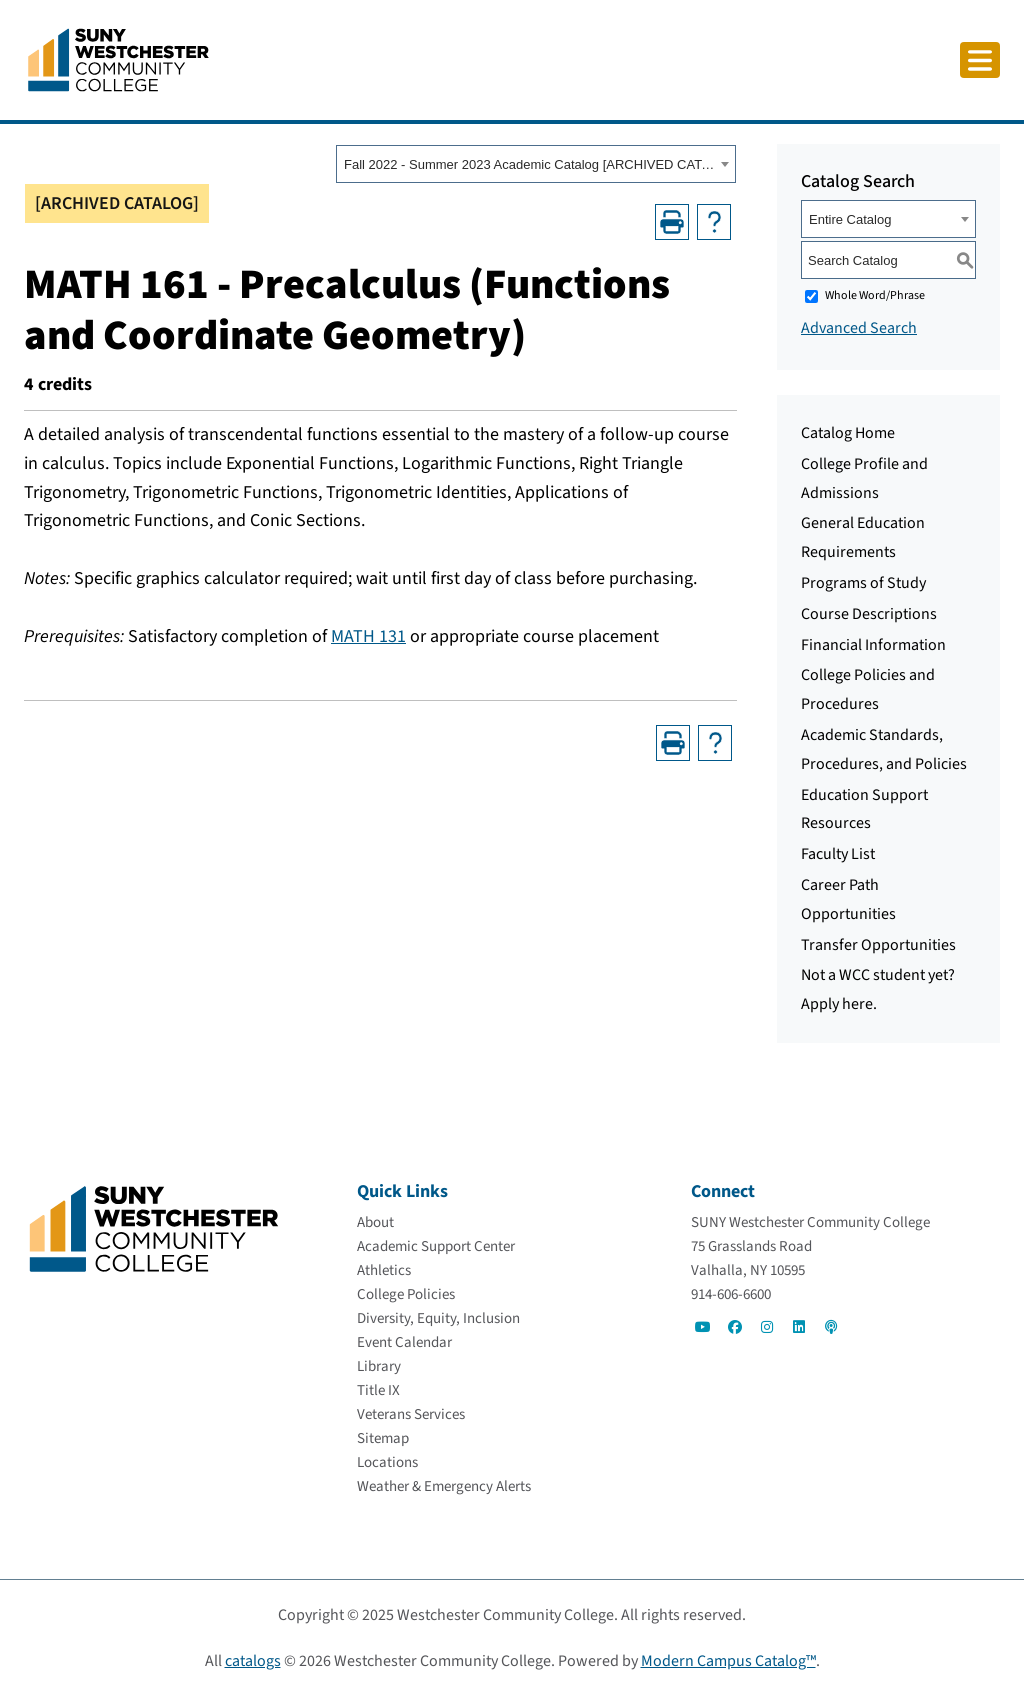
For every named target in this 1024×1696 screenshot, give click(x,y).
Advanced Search (859, 328)
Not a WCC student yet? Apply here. (878, 989)
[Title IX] (378, 1390)
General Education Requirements (863, 537)
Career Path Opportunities (848, 899)
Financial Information (873, 645)
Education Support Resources (864, 809)
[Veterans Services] (411, 1414)
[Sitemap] (383, 1438)
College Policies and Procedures (868, 689)
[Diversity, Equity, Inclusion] (438, 1318)
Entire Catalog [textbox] (850, 219)
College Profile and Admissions (864, 478)
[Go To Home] (118, 59)
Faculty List (838, 854)
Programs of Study (863, 583)
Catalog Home (848, 433)
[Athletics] (384, 1270)
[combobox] (536, 164)
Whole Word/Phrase (875, 295)
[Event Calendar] (404, 1342)
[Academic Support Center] (436, 1246)
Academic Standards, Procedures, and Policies (884, 749)
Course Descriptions (869, 614)
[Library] (379, 1366)
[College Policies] (406, 1294)
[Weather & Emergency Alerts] (444, 1486)
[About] (375, 1222)
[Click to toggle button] (980, 60)
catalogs (253, 1661)
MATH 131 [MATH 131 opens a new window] (368, 636)
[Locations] (387, 1462)
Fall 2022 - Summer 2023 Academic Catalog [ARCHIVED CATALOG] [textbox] (529, 164)
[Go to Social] (703, 1327)
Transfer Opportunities (878, 945)
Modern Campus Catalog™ (728, 1661)
